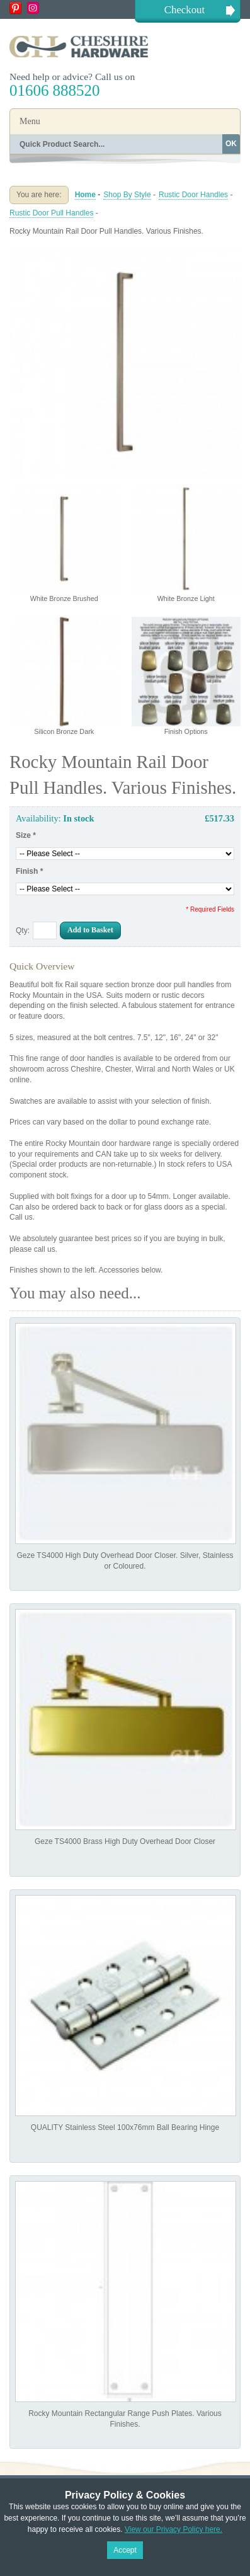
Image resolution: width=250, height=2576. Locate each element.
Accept (125, 2550)
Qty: (23, 930)
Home (85, 194)
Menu (30, 121)
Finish (29, 871)
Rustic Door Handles (193, 194)
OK (231, 143)
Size (26, 835)
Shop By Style (127, 194)
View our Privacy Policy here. (173, 2529)
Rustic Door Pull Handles (51, 213)
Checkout (184, 10)
